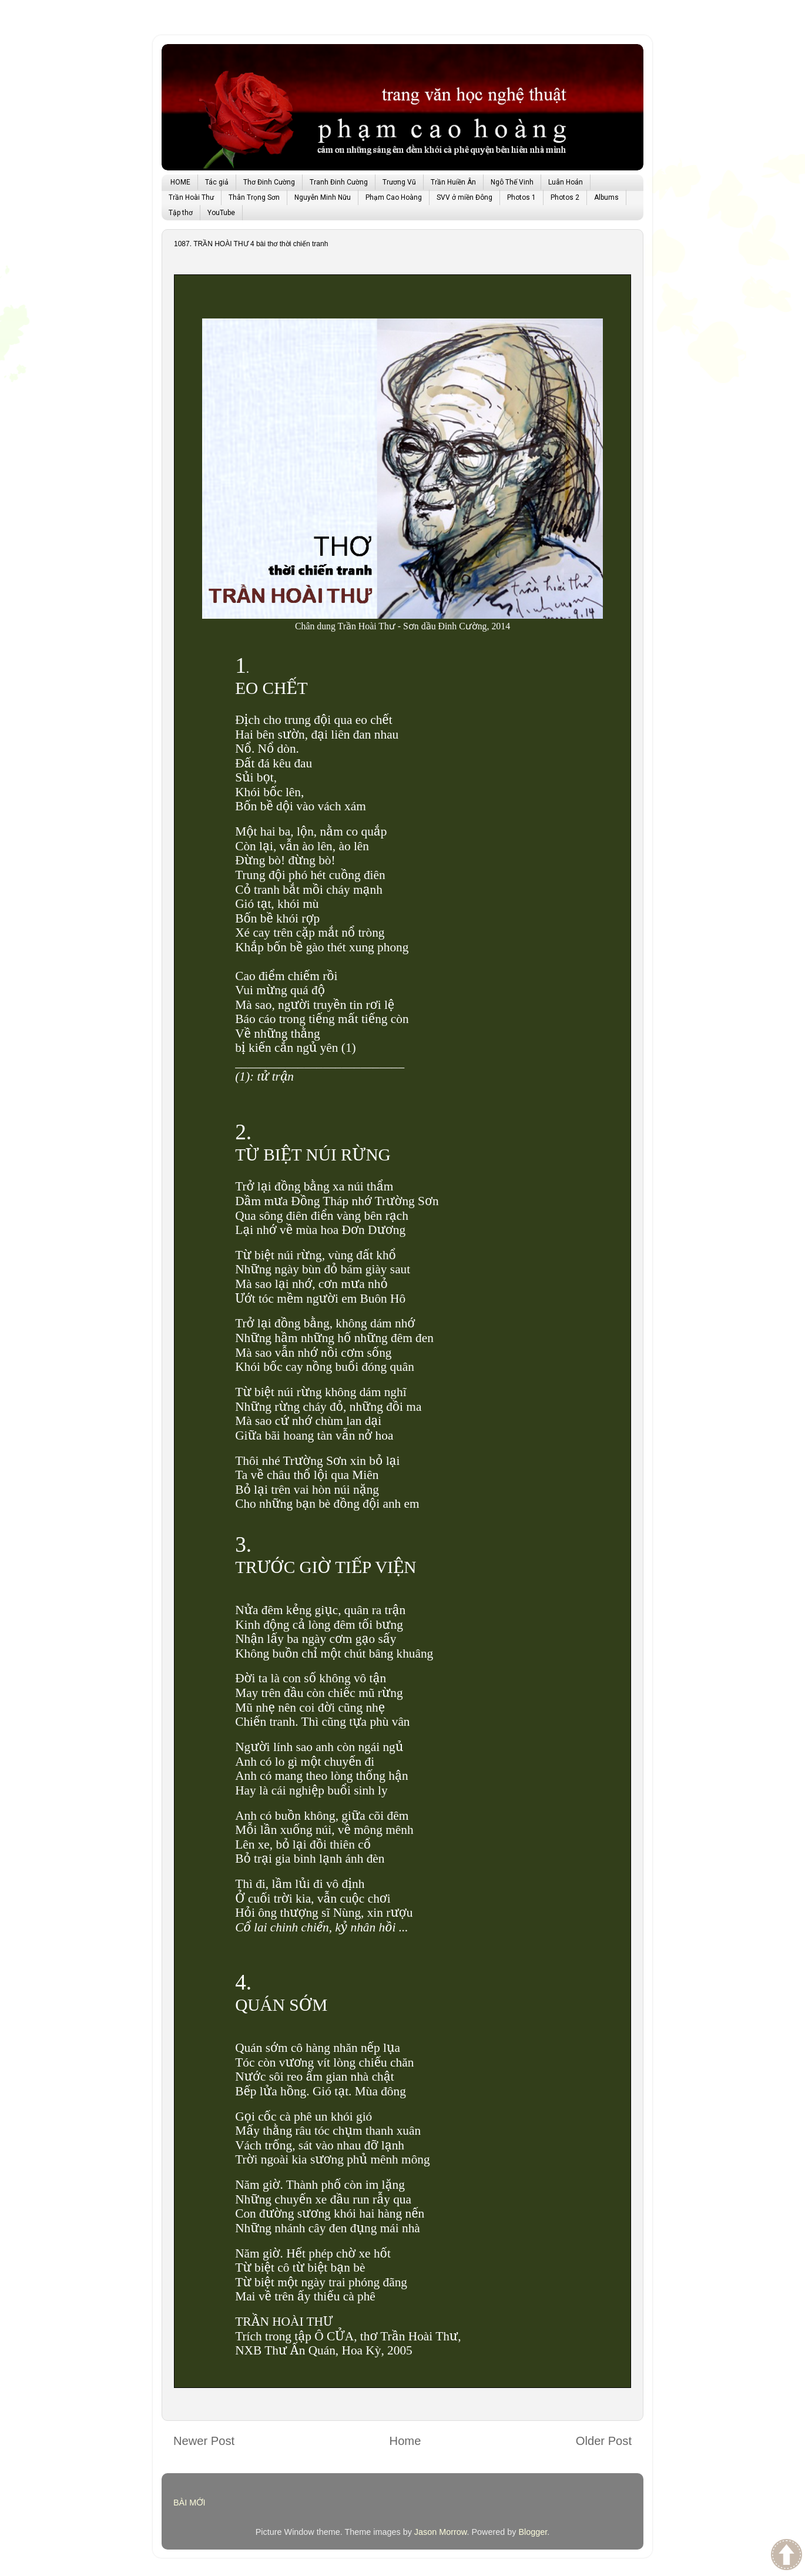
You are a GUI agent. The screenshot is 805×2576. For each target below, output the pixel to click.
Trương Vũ (399, 182)
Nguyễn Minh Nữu (322, 197)
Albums (606, 197)
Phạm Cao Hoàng (393, 197)
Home (405, 2440)
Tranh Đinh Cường (339, 182)
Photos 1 (521, 197)
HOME (180, 182)
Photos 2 (565, 197)
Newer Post (203, 2440)
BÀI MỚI (189, 2502)
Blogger (532, 2532)
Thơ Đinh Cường (269, 182)
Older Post (604, 2440)
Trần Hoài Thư (191, 197)
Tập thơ (181, 213)
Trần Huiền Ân (453, 182)
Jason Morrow (440, 2532)
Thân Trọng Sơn (254, 197)
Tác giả (217, 182)
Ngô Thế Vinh (512, 182)
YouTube (221, 213)
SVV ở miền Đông (464, 197)
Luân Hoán (565, 182)
